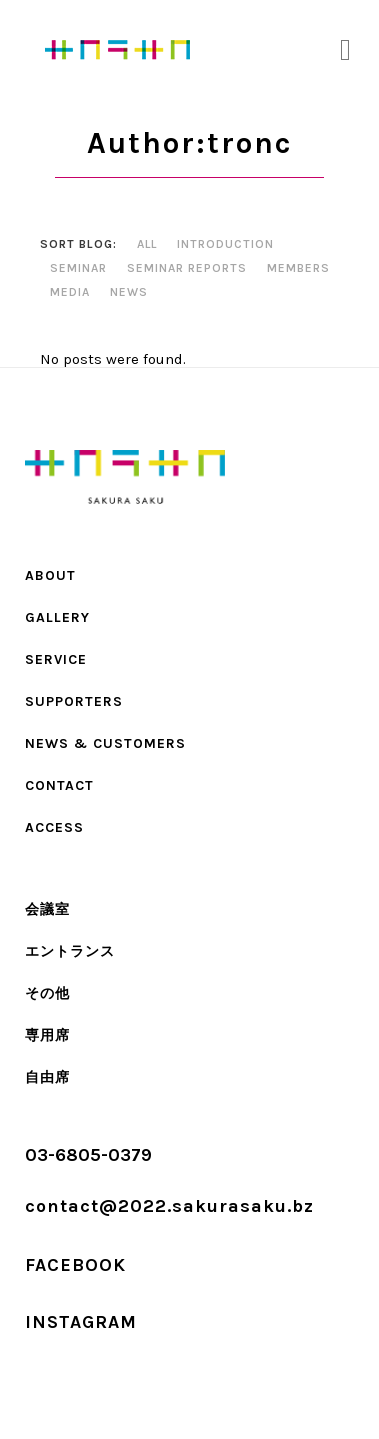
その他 (47, 993)
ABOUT (50, 575)
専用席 (47, 1035)
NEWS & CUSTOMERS (105, 743)
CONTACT (59, 785)
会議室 (47, 909)
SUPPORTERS (74, 701)
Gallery (57, 617)
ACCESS (54, 827)
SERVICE (56, 659)
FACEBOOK (75, 1265)
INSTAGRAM (81, 1322)
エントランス (70, 951)
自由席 (47, 1077)
